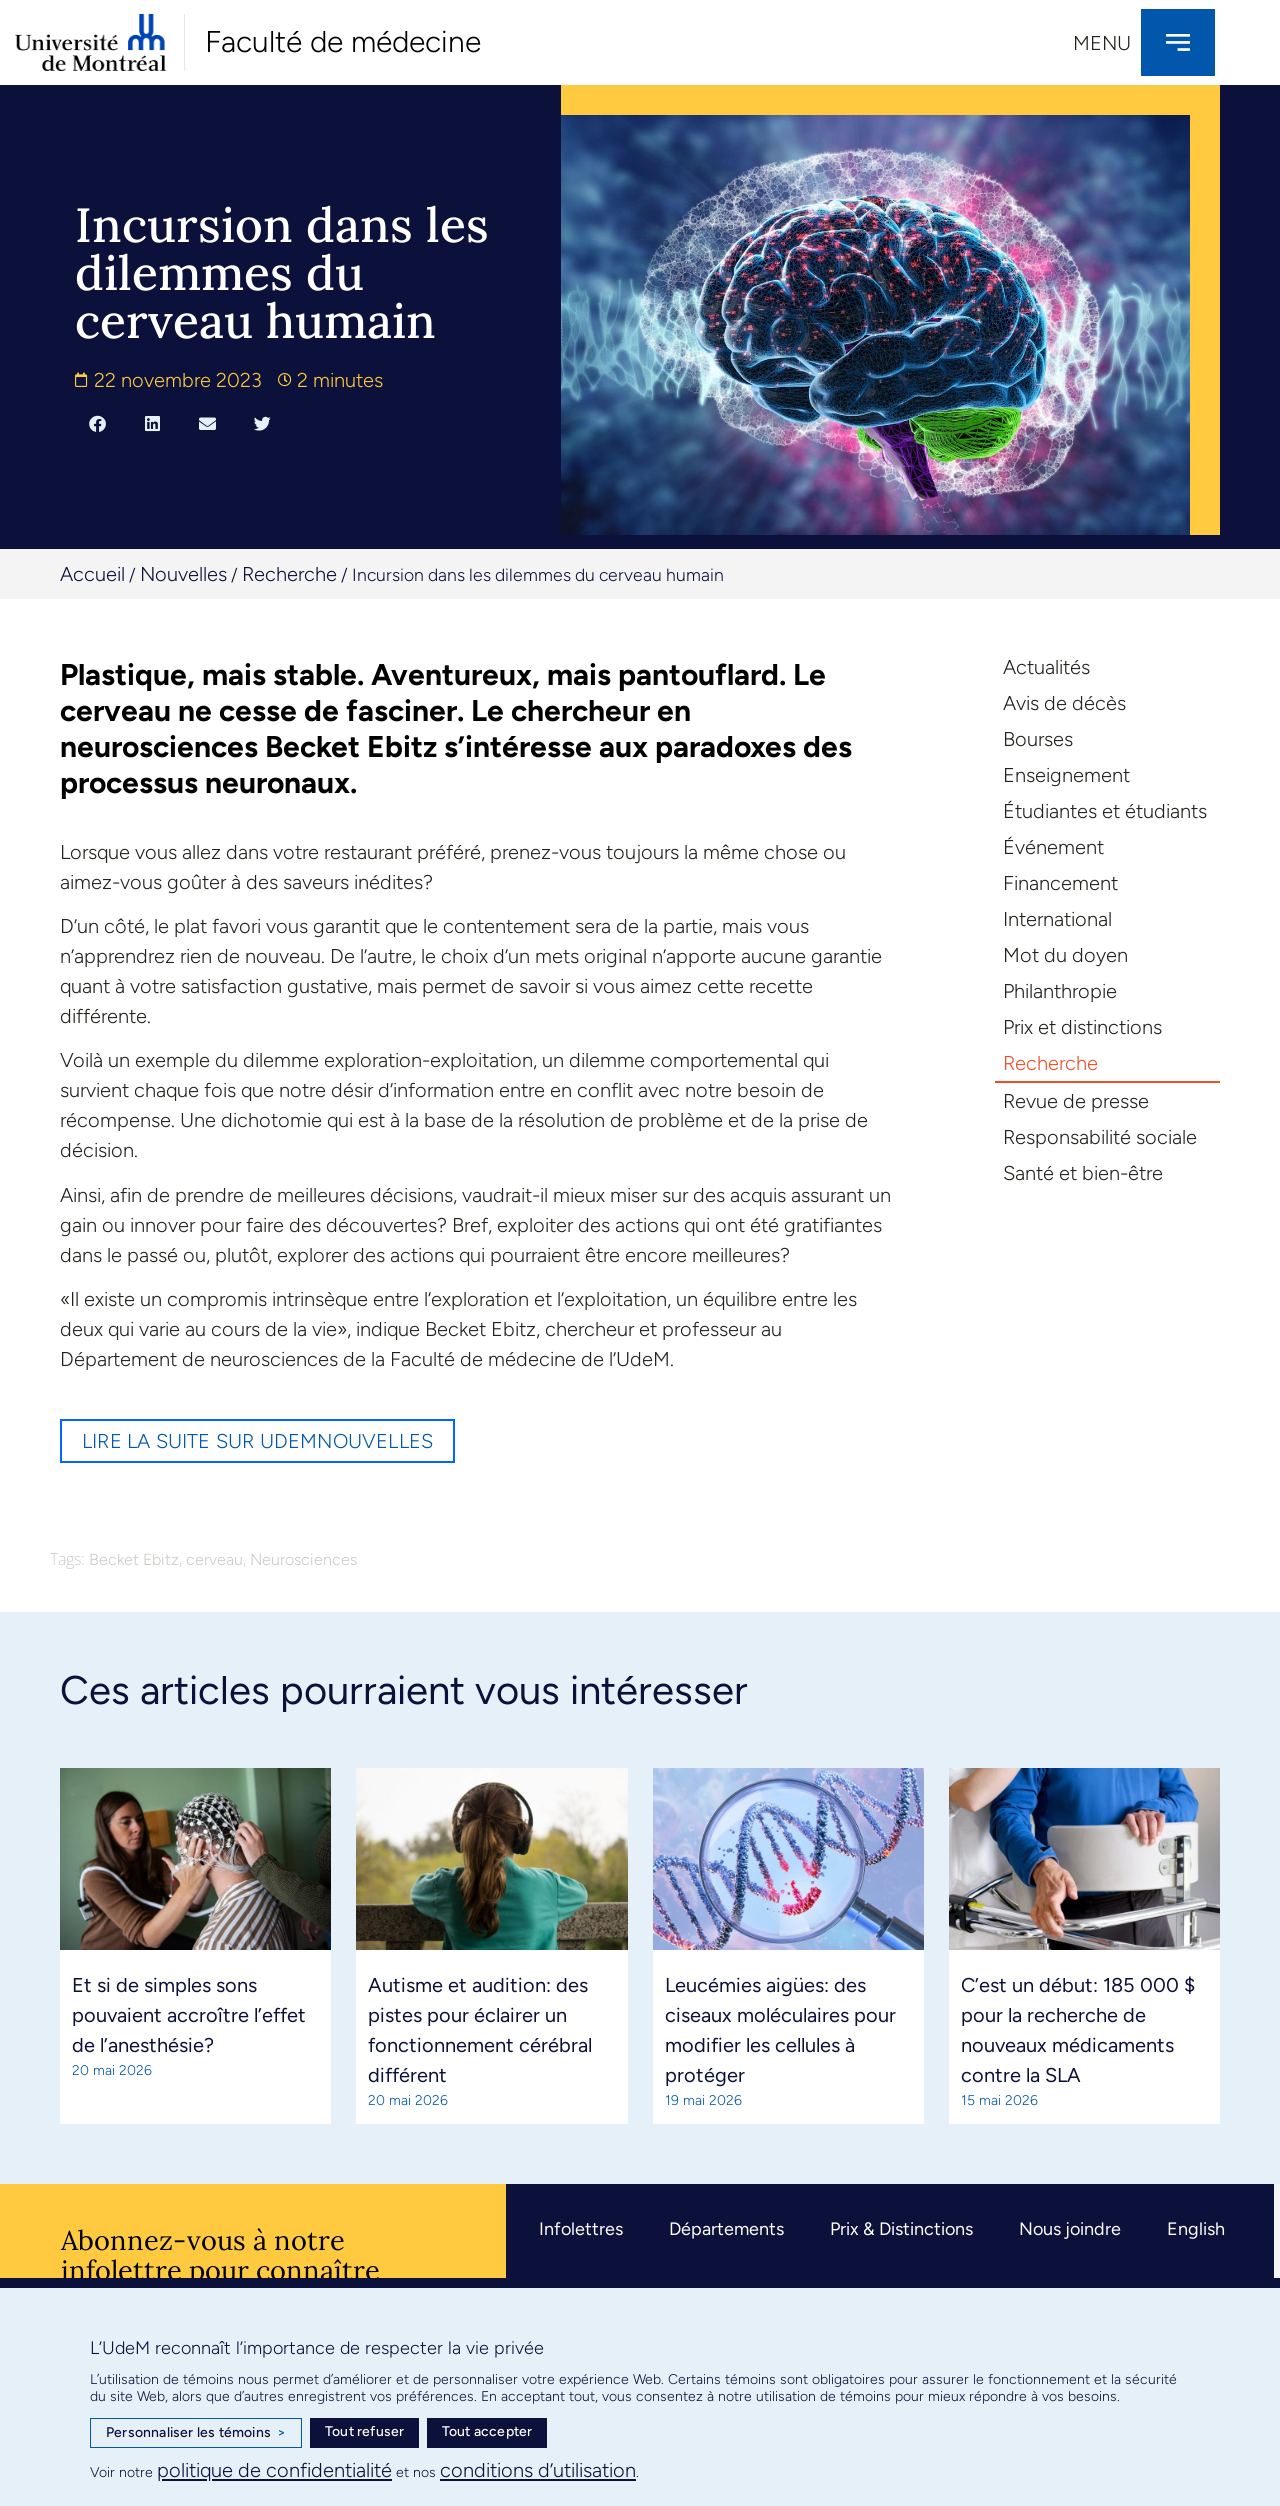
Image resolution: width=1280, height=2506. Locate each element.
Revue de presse (1076, 1101)
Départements (726, 2229)
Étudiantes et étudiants (1105, 811)
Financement (1060, 883)
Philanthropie (1060, 991)
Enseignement (1066, 775)
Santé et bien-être (1083, 1173)
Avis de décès (1064, 703)
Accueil (92, 574)
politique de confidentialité (274, 2470)
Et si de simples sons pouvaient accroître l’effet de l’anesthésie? (189, 2015)
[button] (97, 424)
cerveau (214, 1559)
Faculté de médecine (343, 41)
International (1057, 919)
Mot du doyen (1065, 955)
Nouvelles (183, 574)
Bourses (1038, 739)
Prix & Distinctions (901, 2229)
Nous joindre (1070, 2229)
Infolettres (581, 2229)
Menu (1102, 43)
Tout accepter (487, 2431)
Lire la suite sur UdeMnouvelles (257, 1441)
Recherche (289, 574)
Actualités (1046, 667)
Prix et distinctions (1082, 1027)
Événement (1053, 847)
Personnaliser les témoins (196, 2433)
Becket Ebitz (134, 1559)
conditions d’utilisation (538, 2470)
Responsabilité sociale (1100, 1137)
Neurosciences (303, 1559)
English (1196, 2229)
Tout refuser (364, 2431)
